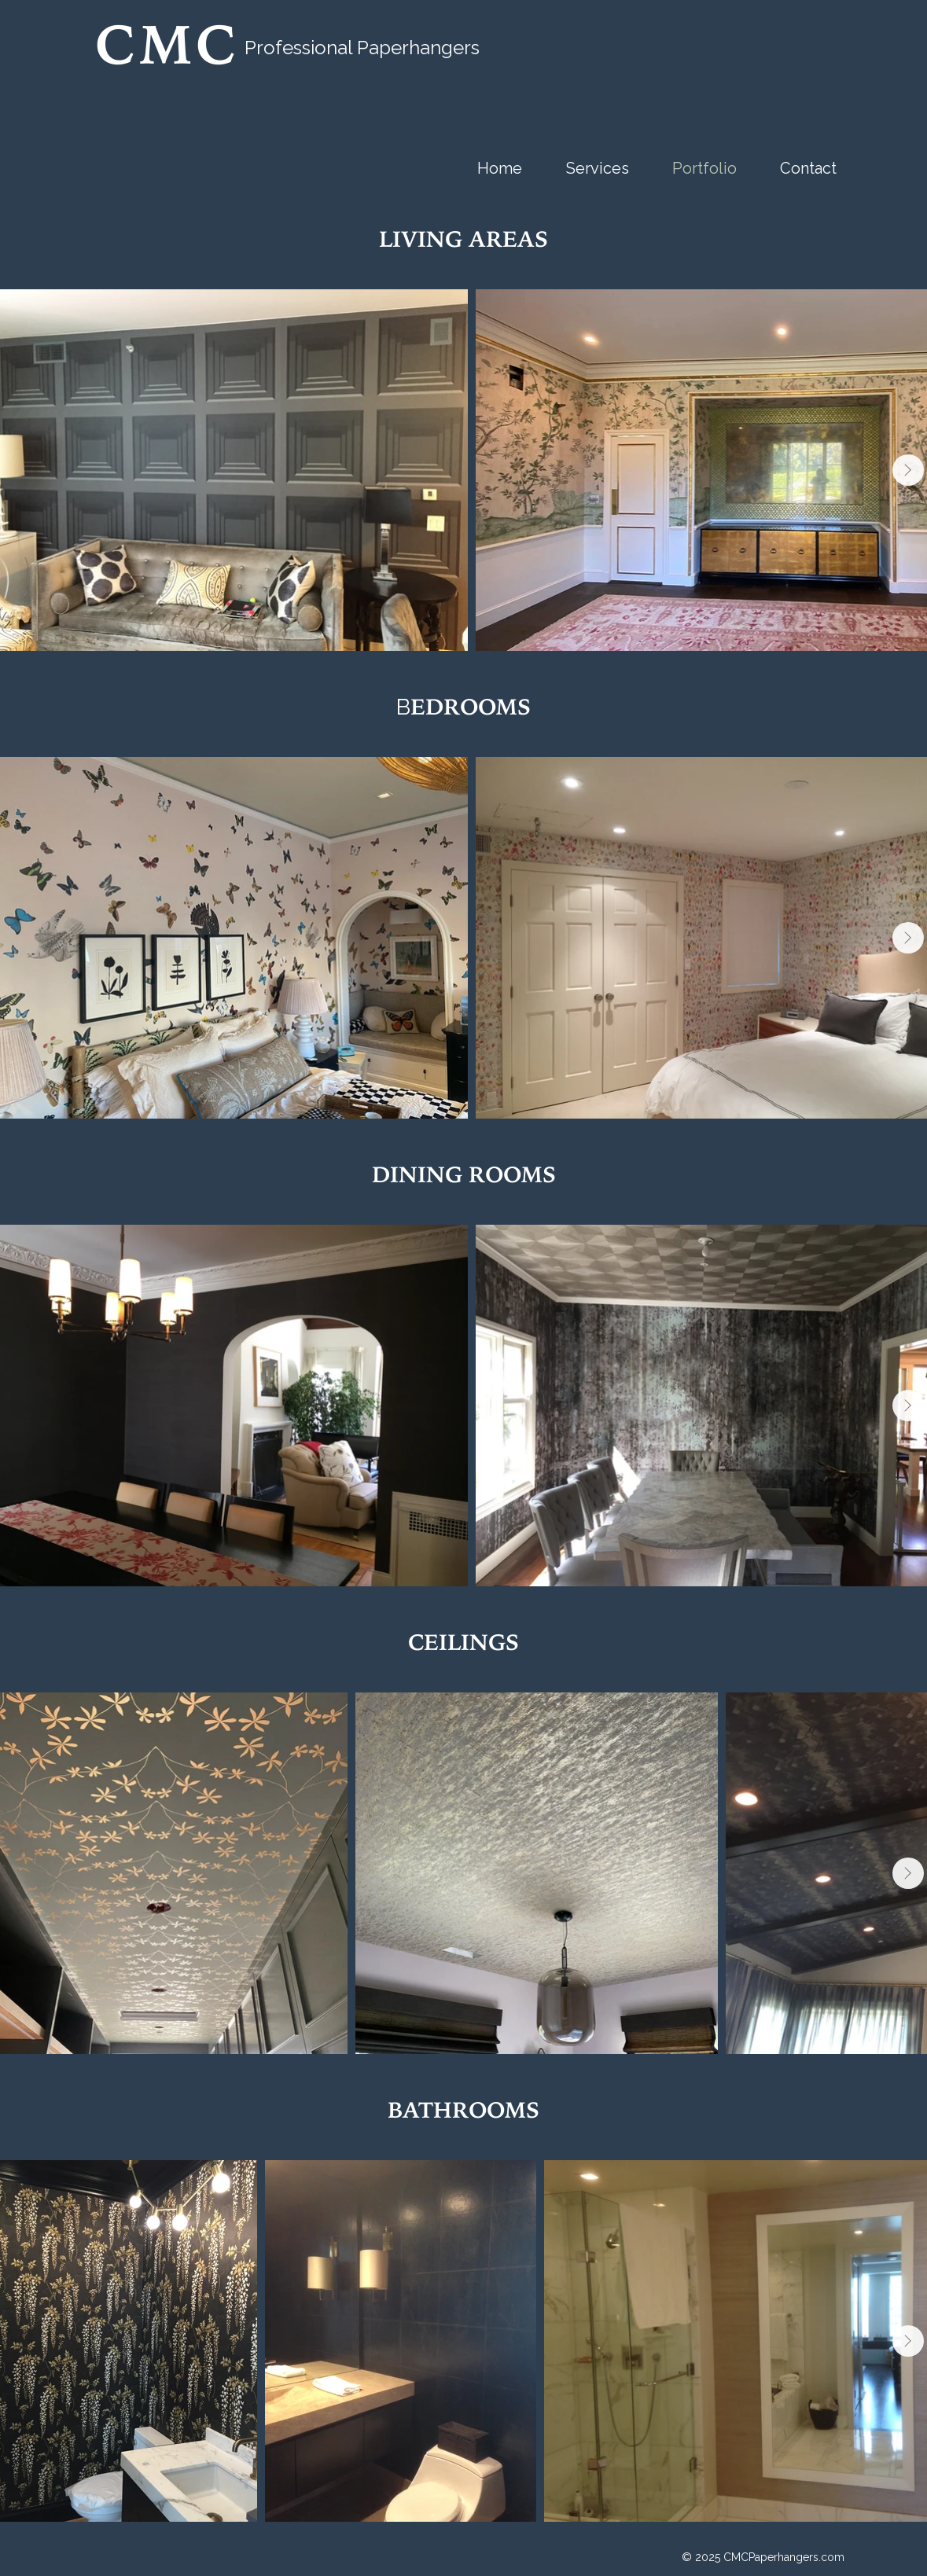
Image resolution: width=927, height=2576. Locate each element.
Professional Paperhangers (362, 47)
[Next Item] (908, 470)
